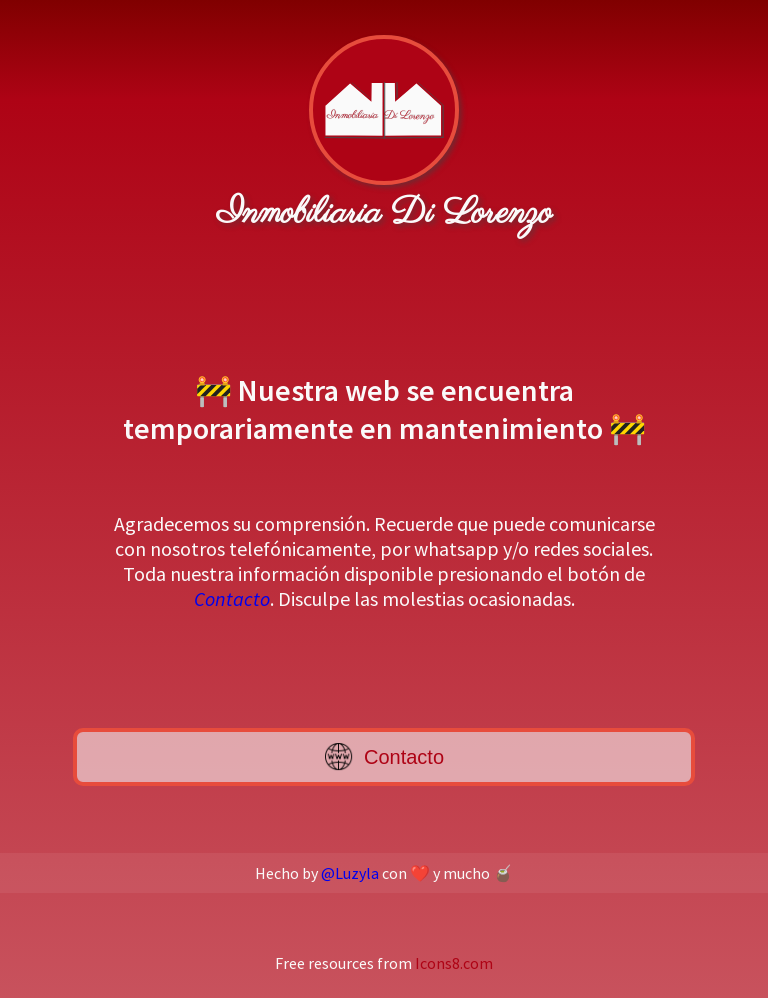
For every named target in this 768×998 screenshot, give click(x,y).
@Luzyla (350, 873)
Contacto (232, 598)
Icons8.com (454, 963)
